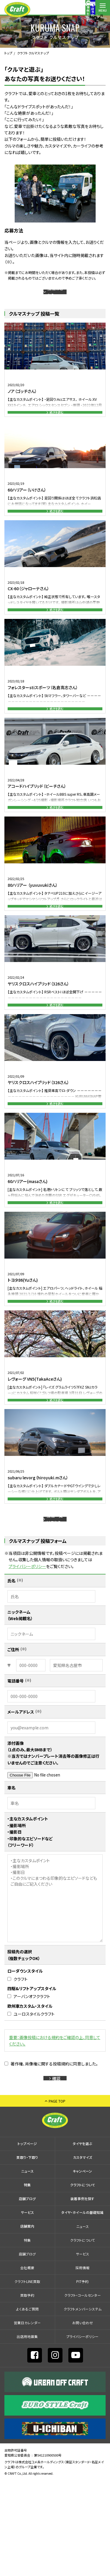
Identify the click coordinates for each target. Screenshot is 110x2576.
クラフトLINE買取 (27, 2377)
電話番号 (15, 1767)
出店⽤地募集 (27, 2432)
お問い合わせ (82, 2418)
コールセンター (73, 10)
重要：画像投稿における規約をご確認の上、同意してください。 (54, 2127)
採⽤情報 (82, 2363)
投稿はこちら (56, 296)
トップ (8, 53)
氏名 (11, 1667)
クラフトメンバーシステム (82, 2404)
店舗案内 (88, 10)
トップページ (27, 2239)
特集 (27, 2280)
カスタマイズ (82, 2253)
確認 (57, 2169)
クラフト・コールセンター (82, 2390)
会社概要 (27, 2363)
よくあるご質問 (27, 2404)
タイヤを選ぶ (82, 2239)
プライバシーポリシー (27, 1653)
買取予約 (27, 2390)
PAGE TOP (57, 2196)
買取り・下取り (27, 2253)
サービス (27, 2308)
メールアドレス (20, 1798)
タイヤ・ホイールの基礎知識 (82, 2308)
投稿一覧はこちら (56, 1601)
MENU (103, 10)
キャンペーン (82, 2267)
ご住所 (13, 1736)
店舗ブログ (27, 2294)
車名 (11, 1874)
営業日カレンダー (27, 2418)
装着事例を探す (44, 10)
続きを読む (57, 424)
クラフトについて (82, 2280)
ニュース (27, 2267)
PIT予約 (82, 2377)
